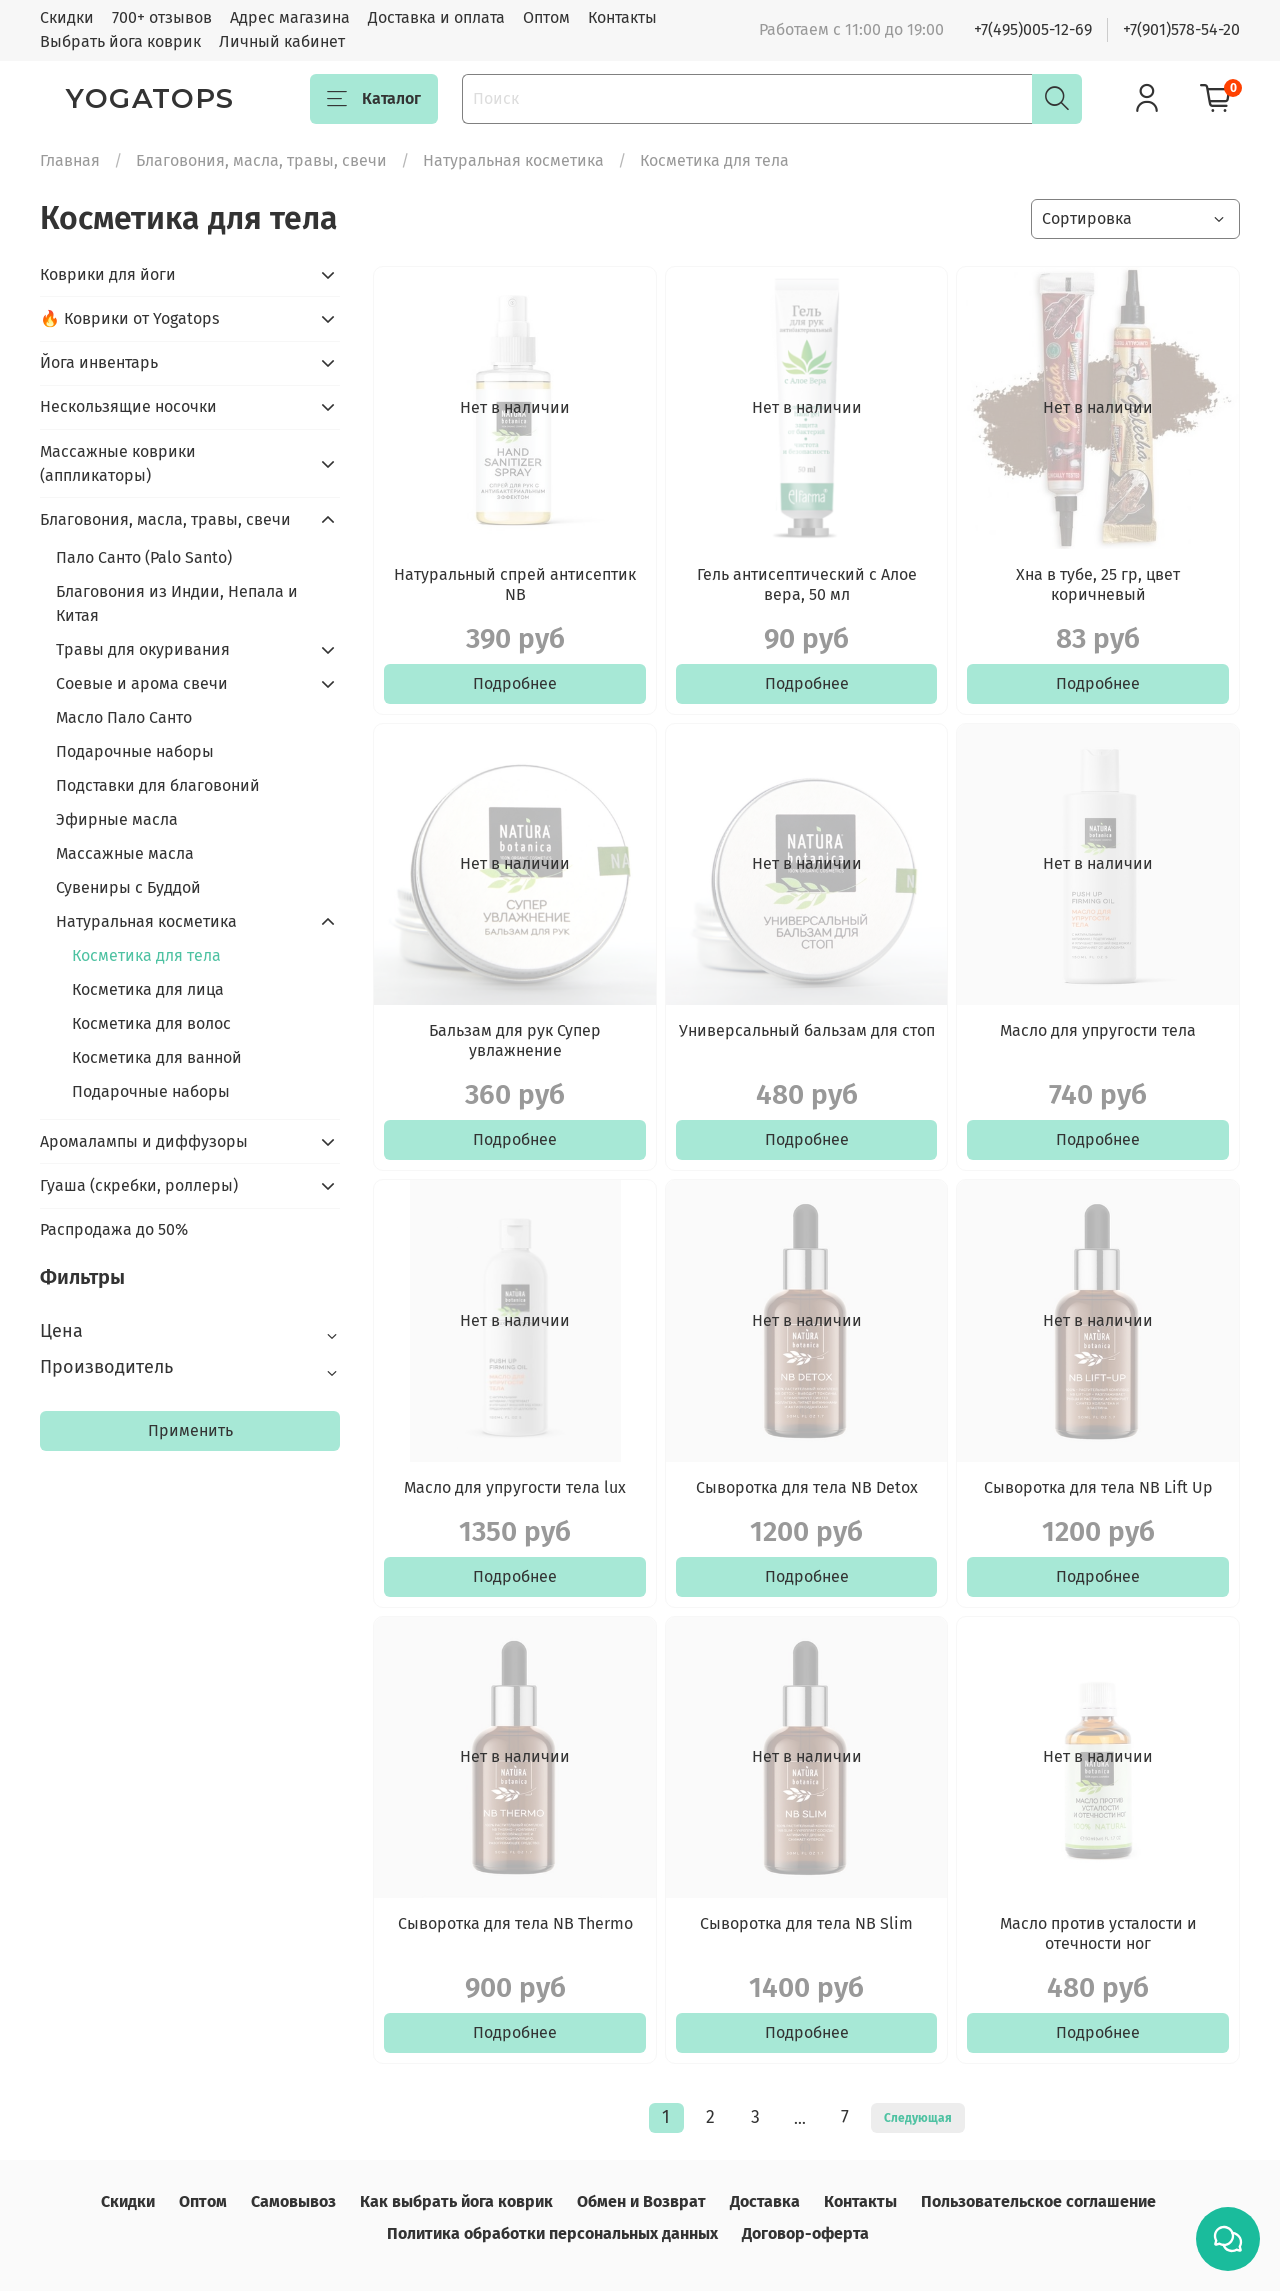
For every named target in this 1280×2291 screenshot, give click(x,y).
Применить (190, 1430)
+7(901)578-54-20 (1181, 29)
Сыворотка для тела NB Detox (807, 1487)
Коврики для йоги (108, 274)
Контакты (622, 17)
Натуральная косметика (513, 160)
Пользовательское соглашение (1038, 2201)
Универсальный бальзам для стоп (807, 1030)
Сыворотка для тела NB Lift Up (1098, 1487)
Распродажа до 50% (114, 1229)
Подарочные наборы (135, 751)
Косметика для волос (151, 1023)
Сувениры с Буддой (128, 887)
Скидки (67, 17)
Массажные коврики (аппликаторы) (118, 463)
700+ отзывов (162, 17)
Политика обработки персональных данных (552, 2233)
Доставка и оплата (436, 17)
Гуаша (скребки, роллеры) (139, 1185)
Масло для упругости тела (1098, 1030)
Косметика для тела (146, 955)
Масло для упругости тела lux (515, 1487)
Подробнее (515, 683)
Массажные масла (125, 853)
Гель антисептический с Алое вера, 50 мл (807, 584)
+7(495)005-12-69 (1033, 29)
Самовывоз (293, 2201)
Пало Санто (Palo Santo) (144, 557)
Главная (70, 160)
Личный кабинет (282, 41)
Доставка (765, 2201)
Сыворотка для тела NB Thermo (515, 1923)
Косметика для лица (148, 989)
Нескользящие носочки (128, 406)
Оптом (546, 17)
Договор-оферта (805, 2233)
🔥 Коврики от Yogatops (129, 318)
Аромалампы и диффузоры (144, 1141)
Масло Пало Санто (124, 717)
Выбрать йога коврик (120, 41)
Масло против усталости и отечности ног (1098, 1933)
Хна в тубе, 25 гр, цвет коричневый (1098, 584)
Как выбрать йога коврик (456, 2201)
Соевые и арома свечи (142, 683)
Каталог (374, 99)
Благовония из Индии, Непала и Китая (177, 603)
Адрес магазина (290, 17)
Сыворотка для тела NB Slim (806, 1923)
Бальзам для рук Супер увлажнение (515, 1040)
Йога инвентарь (99, 362)
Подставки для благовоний (158, 785)
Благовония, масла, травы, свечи (261, 160)
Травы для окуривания (143, 649)
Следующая (918, 2118)
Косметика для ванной (157, 1057)
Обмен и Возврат (641, 2201)
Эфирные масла (117, 819)
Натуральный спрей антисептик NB (515, 584)
